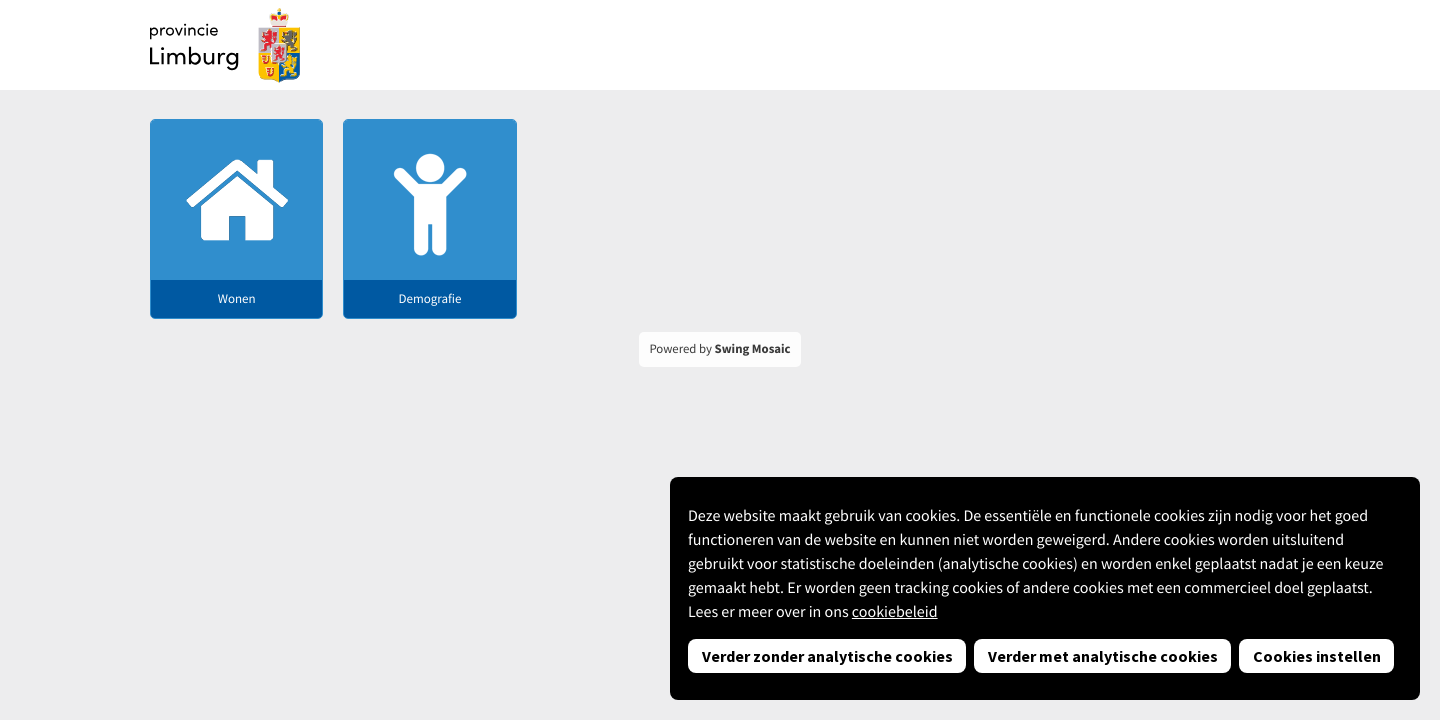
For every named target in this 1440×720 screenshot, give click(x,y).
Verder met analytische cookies (1103, 656)
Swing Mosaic (753, 349)
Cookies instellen (1317, 656)
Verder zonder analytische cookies (827, 656)
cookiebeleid (895, 612)
